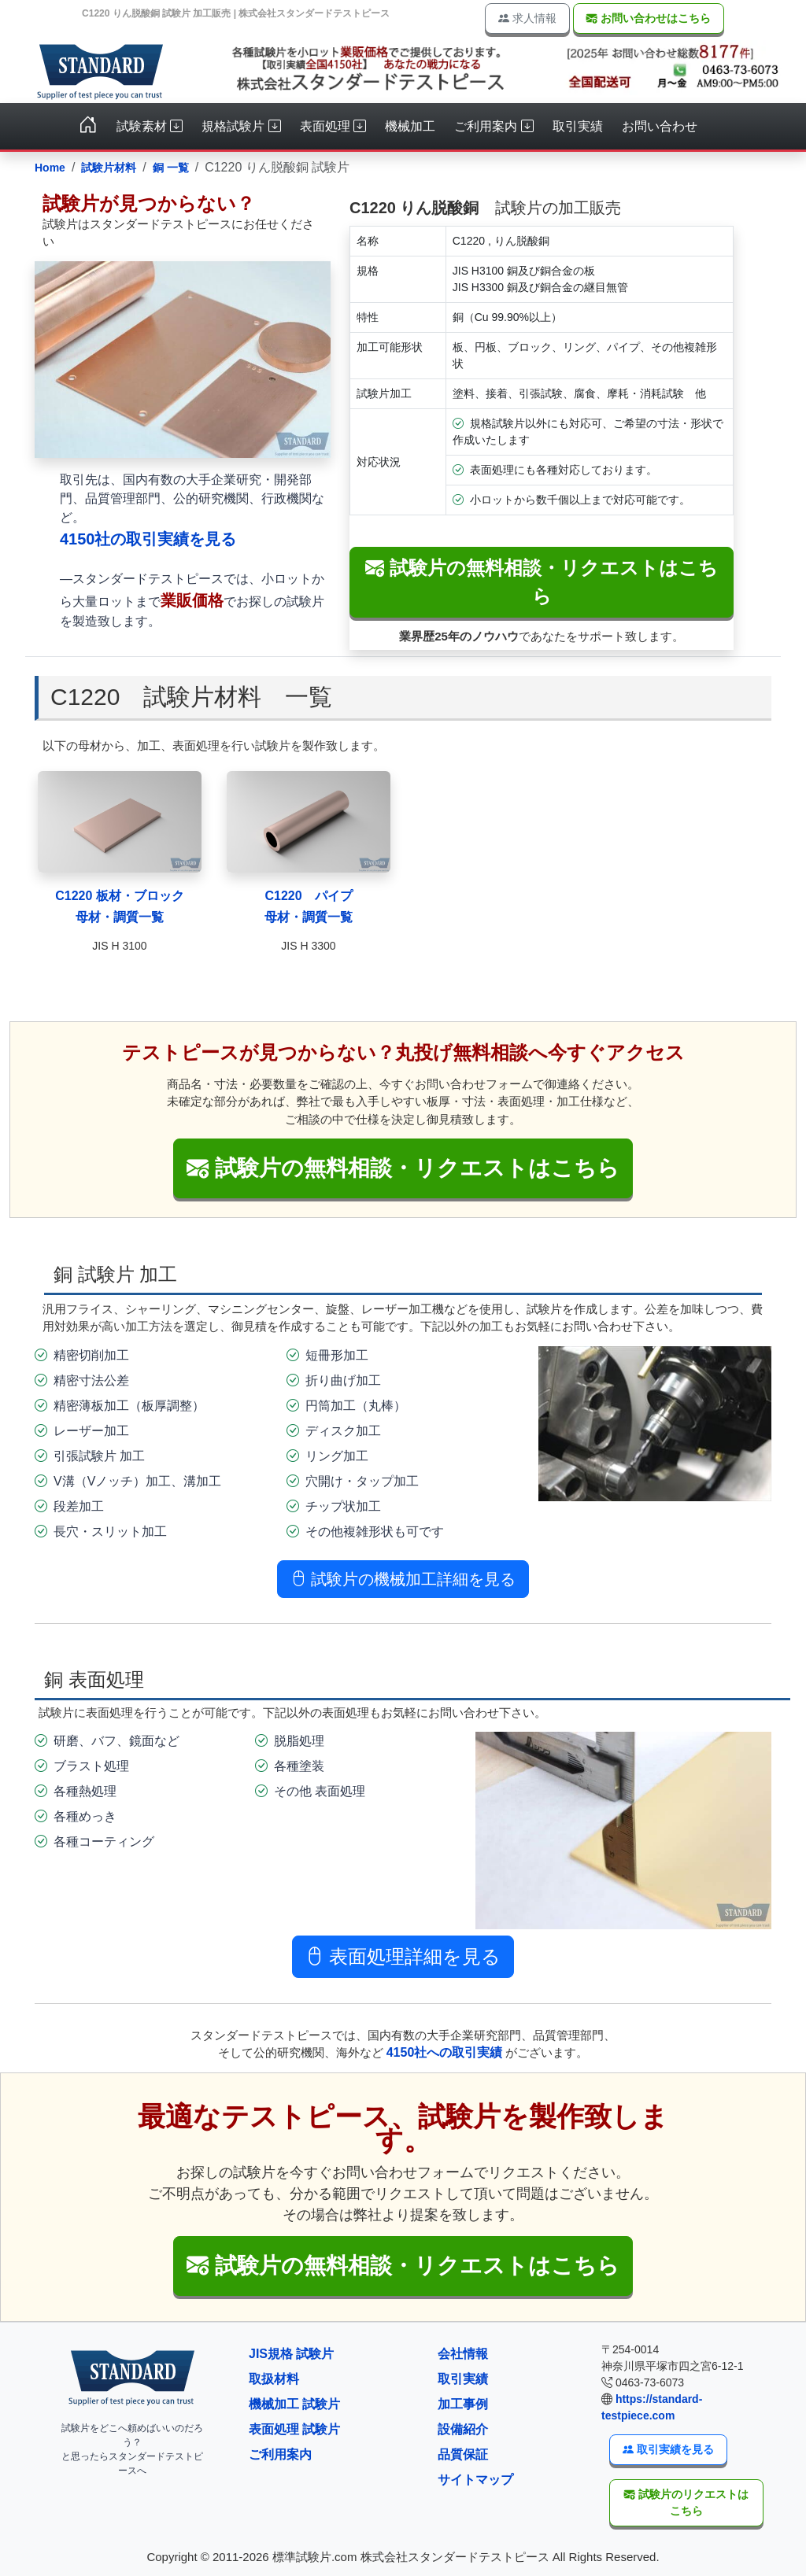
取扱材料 (274, 2379)
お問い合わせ (659, 126)
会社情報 (463, 2353)
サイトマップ (475, 2479)
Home (50, 167)
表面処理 (333, 126)
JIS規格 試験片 (291, 2353)
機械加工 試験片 (294, 2404)
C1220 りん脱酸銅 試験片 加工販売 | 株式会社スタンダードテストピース (236, 13)
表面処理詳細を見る (403, 1956)
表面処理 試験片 (294, 2429)
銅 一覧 (171, 167)
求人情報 (527, 18)
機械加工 (410, 126)
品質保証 (463, 2454)
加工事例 (463, 2404)
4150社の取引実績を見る (148, 539)
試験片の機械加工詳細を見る (403, 1579)
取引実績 (578, 126)
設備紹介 (463, 2429)
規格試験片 (241, 126)
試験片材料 (108, 167)
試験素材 (149, 126)
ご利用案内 (493, 126)
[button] (403, 2266)
